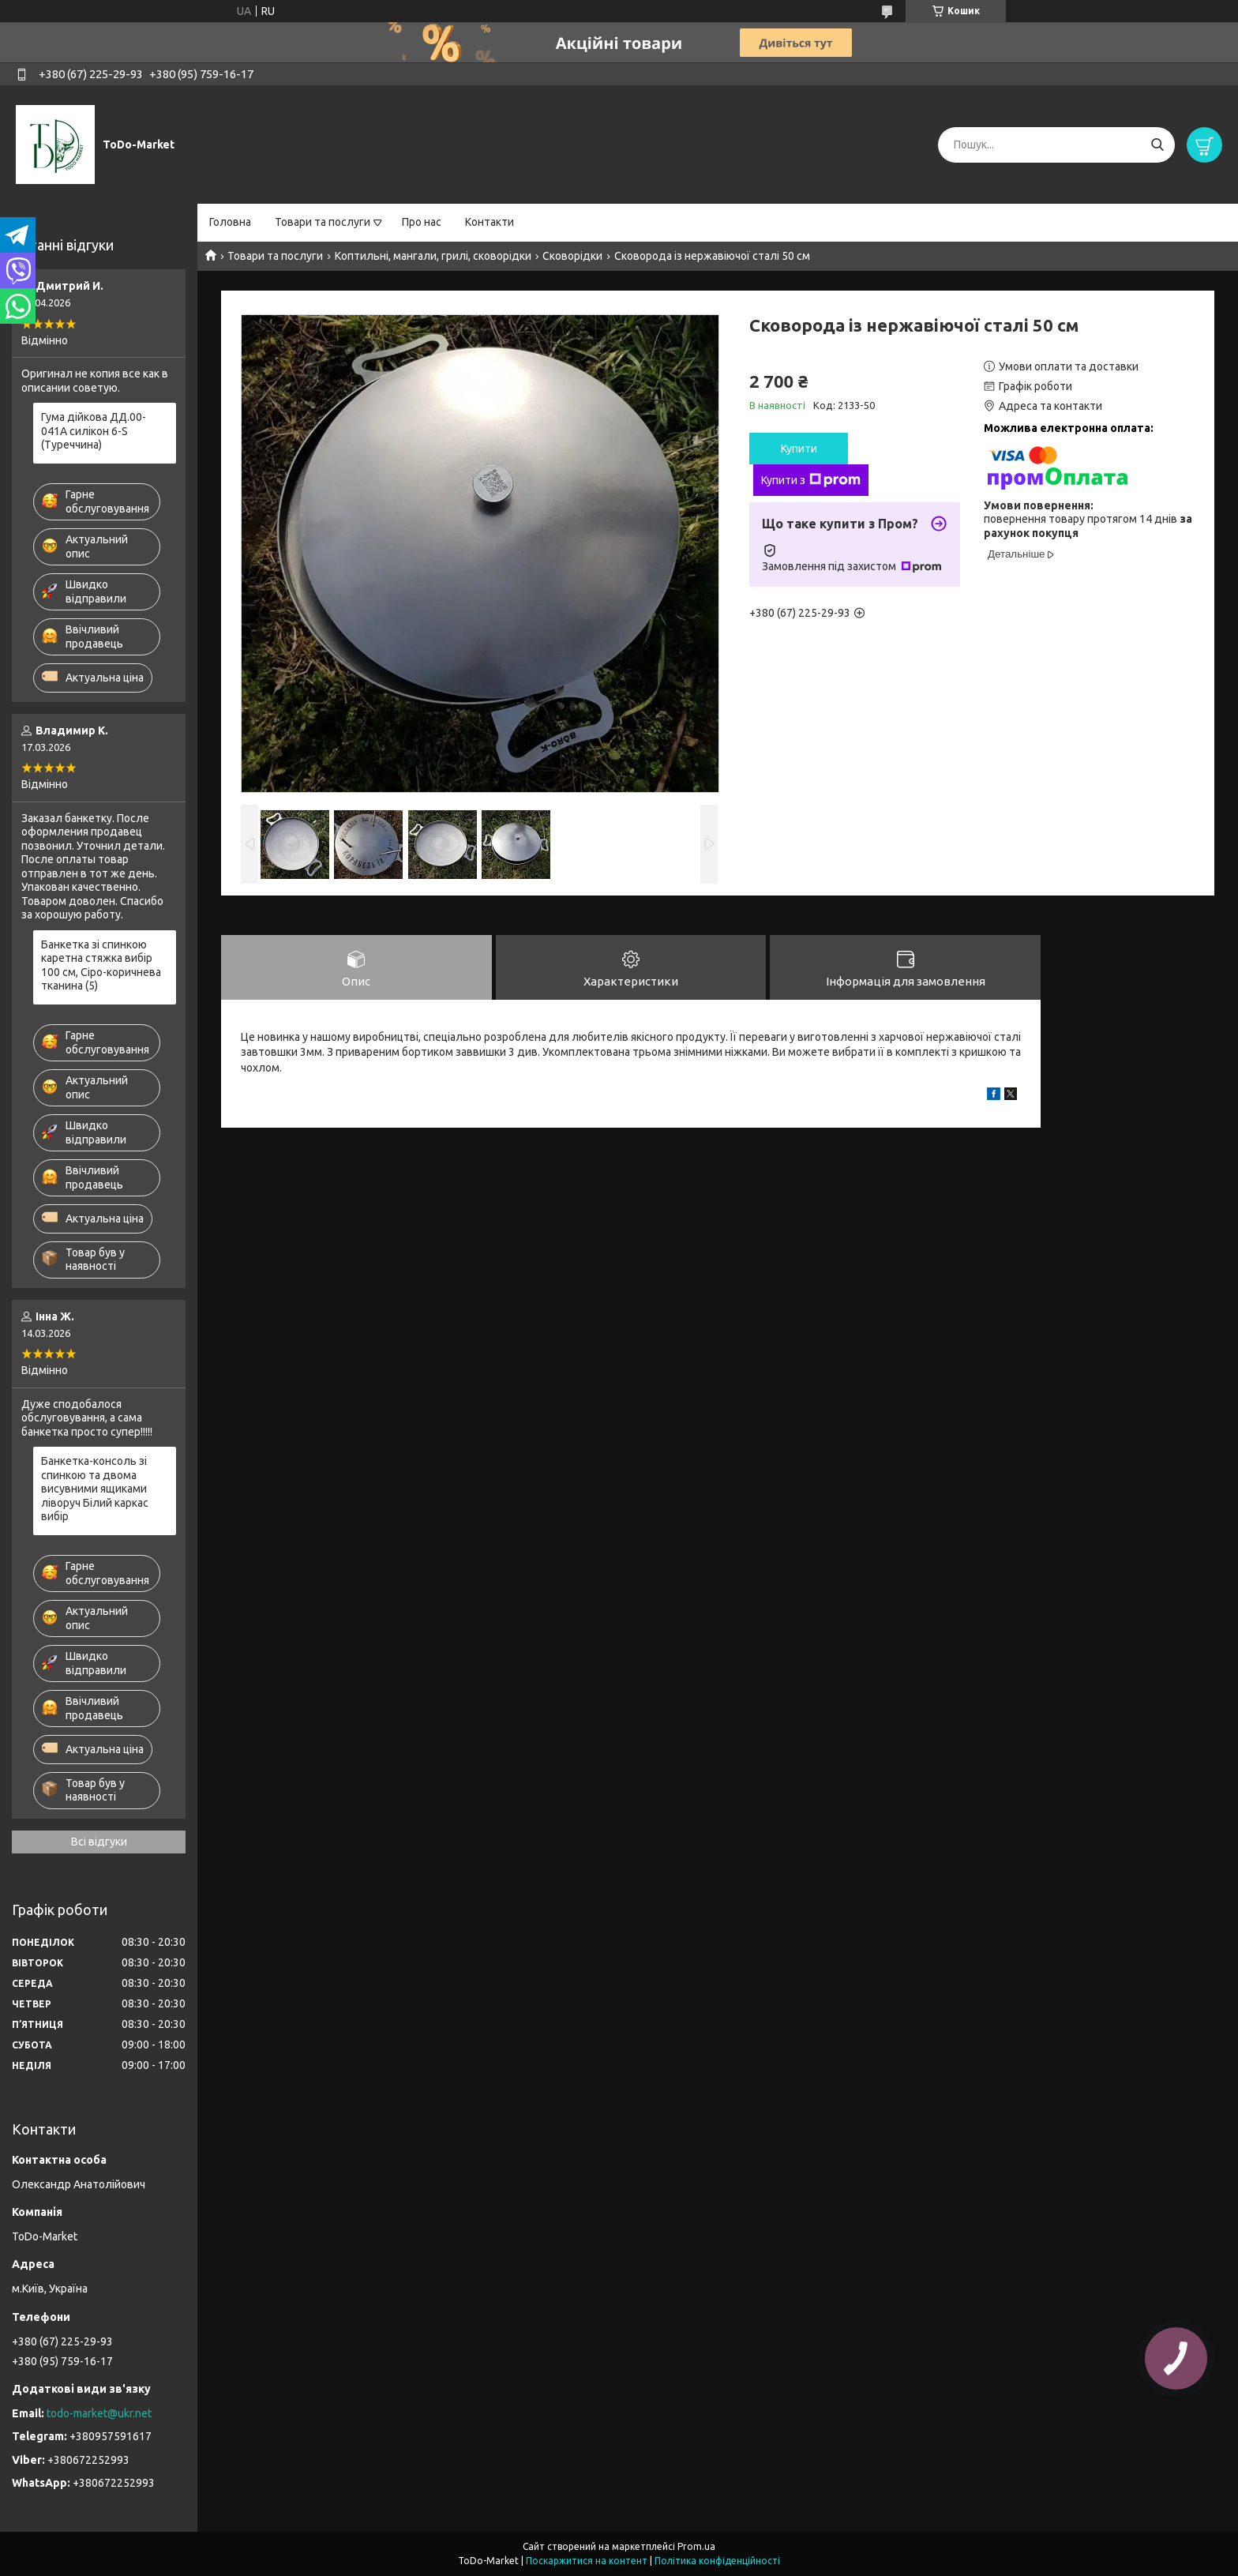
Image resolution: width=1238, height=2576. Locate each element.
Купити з (811, 480)
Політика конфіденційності (717, 2560)
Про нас (421, 222)
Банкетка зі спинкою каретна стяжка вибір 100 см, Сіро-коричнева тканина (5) (101, 965)
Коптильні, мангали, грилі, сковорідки (433, 256)
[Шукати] (1157, 145)
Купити (799, 448)
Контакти (489, 222)
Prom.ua (696, 2546)
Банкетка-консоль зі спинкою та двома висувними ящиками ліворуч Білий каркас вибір (94, 1489)
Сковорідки (572, 256)
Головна (230, 222)
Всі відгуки (99, 1841)
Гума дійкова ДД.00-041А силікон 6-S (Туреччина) (93, 431)
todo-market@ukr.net (99, 2413)
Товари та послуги (322, 222)
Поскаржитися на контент (586, 2560)
